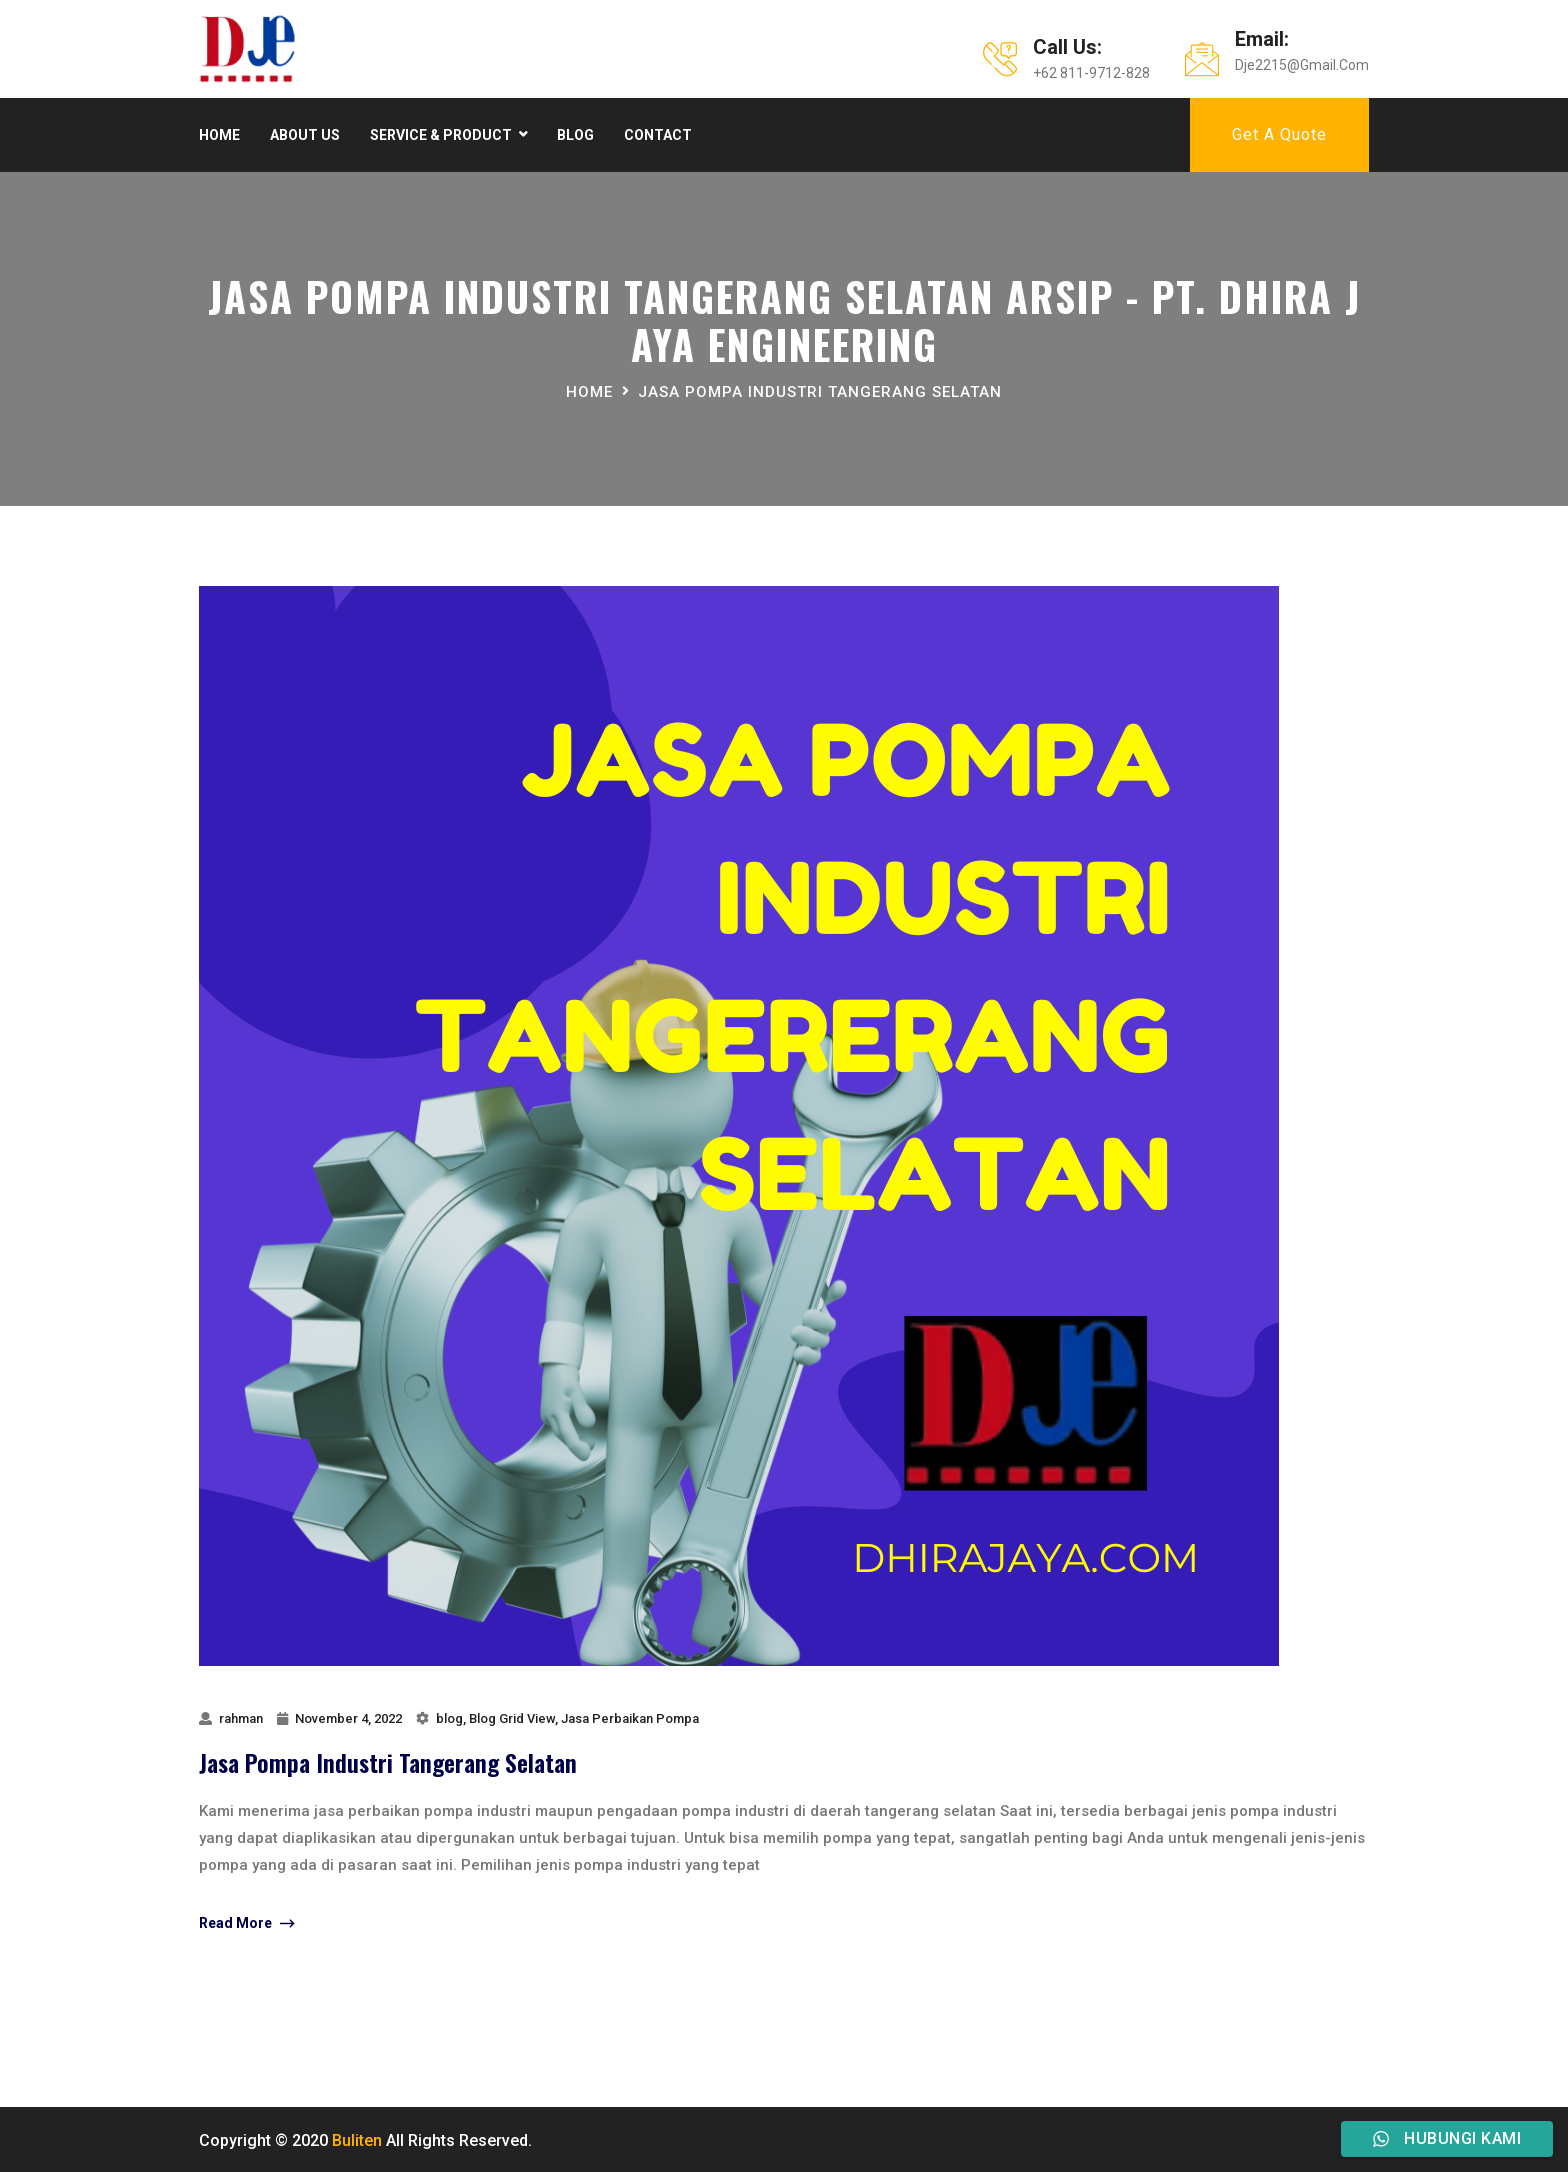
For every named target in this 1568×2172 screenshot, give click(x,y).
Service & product (441, 135)
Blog (575, 135)
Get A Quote (1279, 134)
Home (219, 135)
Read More (246, 1924)
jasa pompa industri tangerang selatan (820, 392)
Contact (658, 135)
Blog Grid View (512, 1718)
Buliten (357, 2140)
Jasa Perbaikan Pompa (630, 1718)
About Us (305, 135)
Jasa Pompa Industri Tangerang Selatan (388, 1762)
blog (449, 1718)
